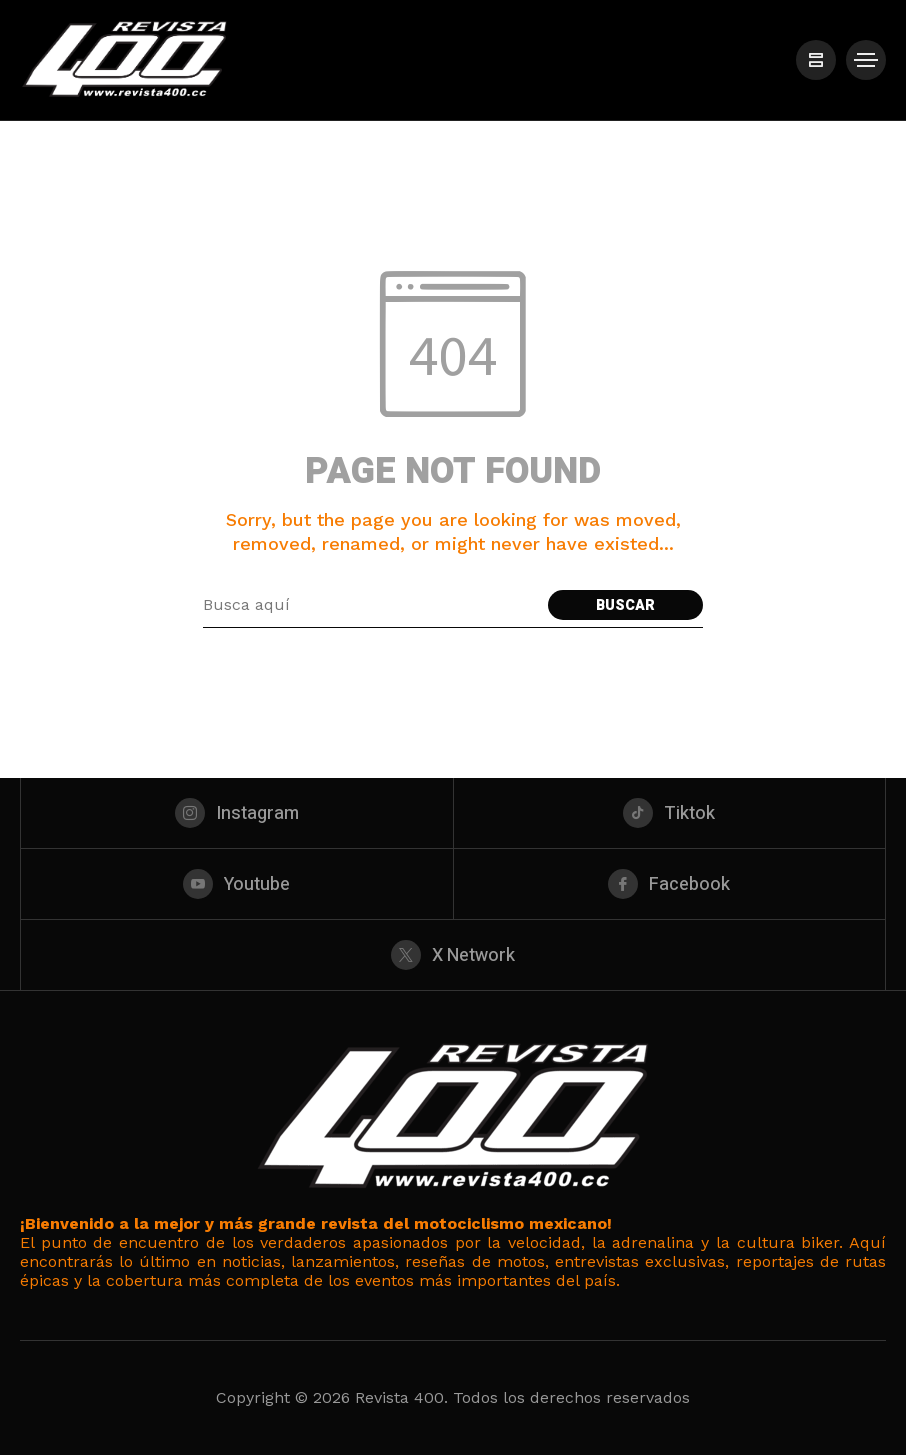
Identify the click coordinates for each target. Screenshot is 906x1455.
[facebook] (670, 884)
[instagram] (237, 813)
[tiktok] (670, 813)
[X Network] (453, 955)
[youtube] (237, 884)
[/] (816, 60)
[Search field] (370, 605)
